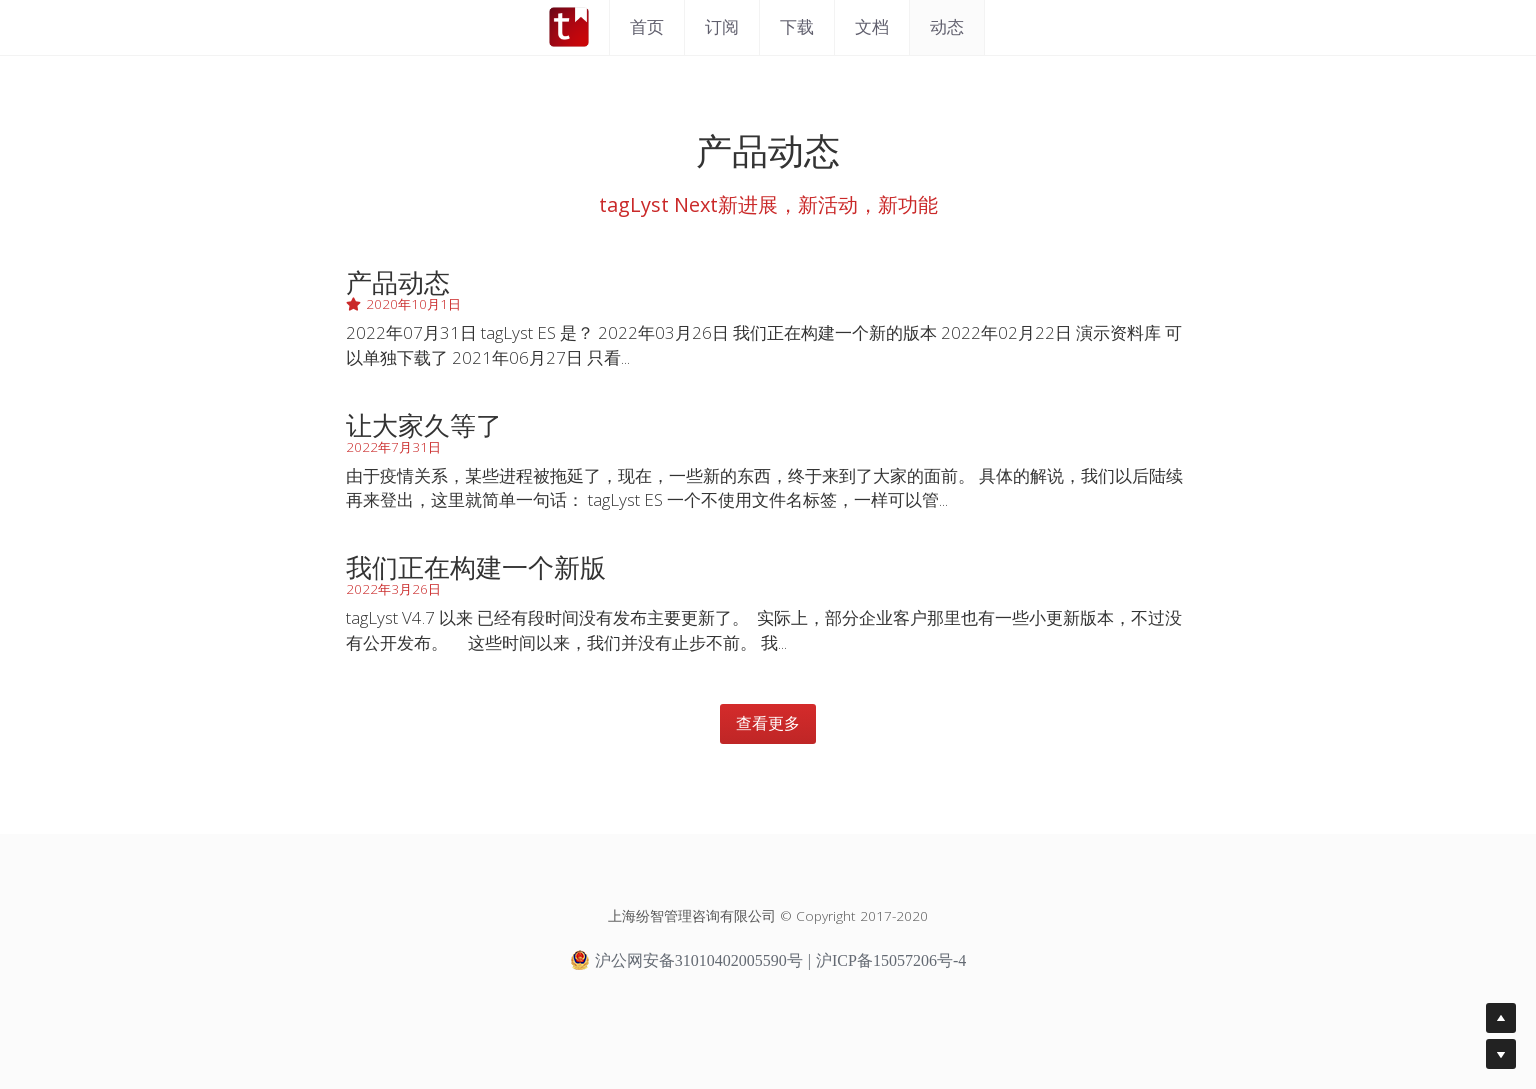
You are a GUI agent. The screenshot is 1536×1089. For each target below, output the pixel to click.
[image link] (569, 25)
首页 (647, 26)
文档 (872, 26)
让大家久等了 (424, 425)
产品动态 (398, 282)
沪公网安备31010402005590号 (686, 960)
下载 (797, 26)
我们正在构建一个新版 (476, 567)
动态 (947, 26)
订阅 (722, 26)
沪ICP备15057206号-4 (891, 961)
